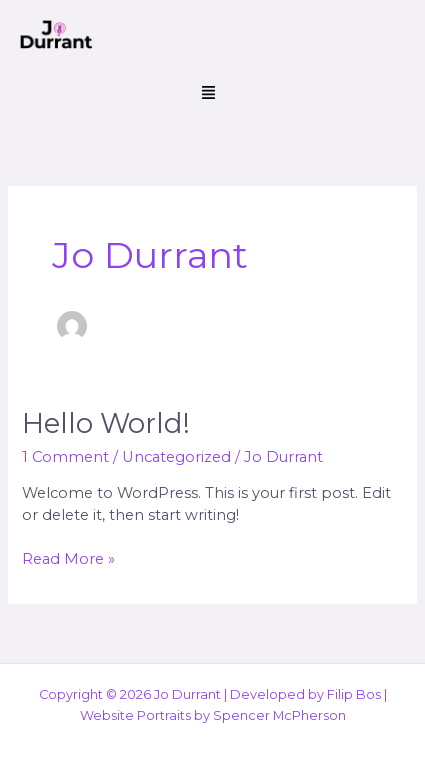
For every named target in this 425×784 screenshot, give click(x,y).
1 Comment (65, 457)
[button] (208, 94)
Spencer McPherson (279, 715)
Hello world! (106, 423)
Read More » (68, 558)
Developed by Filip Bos (305, 694)
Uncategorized (176, 457)
